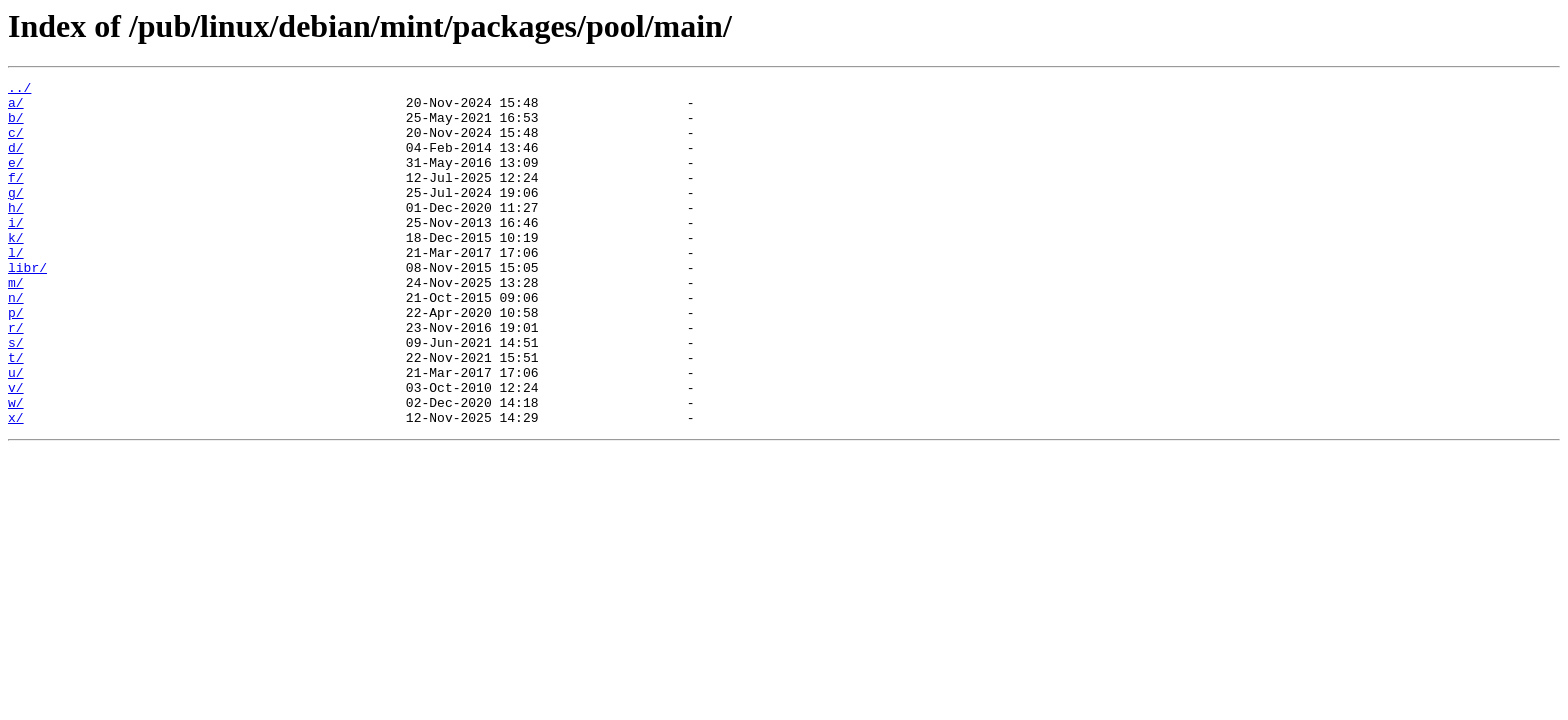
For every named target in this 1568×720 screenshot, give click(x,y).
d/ (16, 162)
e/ (16, 180)
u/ (16, 432)
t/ (16, 414)
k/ (16, 270)
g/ (16, 216)
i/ (16, 252)
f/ (16, 198)
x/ (16, 486)
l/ (16, 288)
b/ (16, 126)
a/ (16, 108)
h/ (16, 234)
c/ (16, 144)
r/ (16, 378)
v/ (16, 450)
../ (19, 90)
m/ (16, 324)
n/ (16, 342)
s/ (16, 396)
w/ (16, 468)
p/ (16, 360)
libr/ (27, 306)
